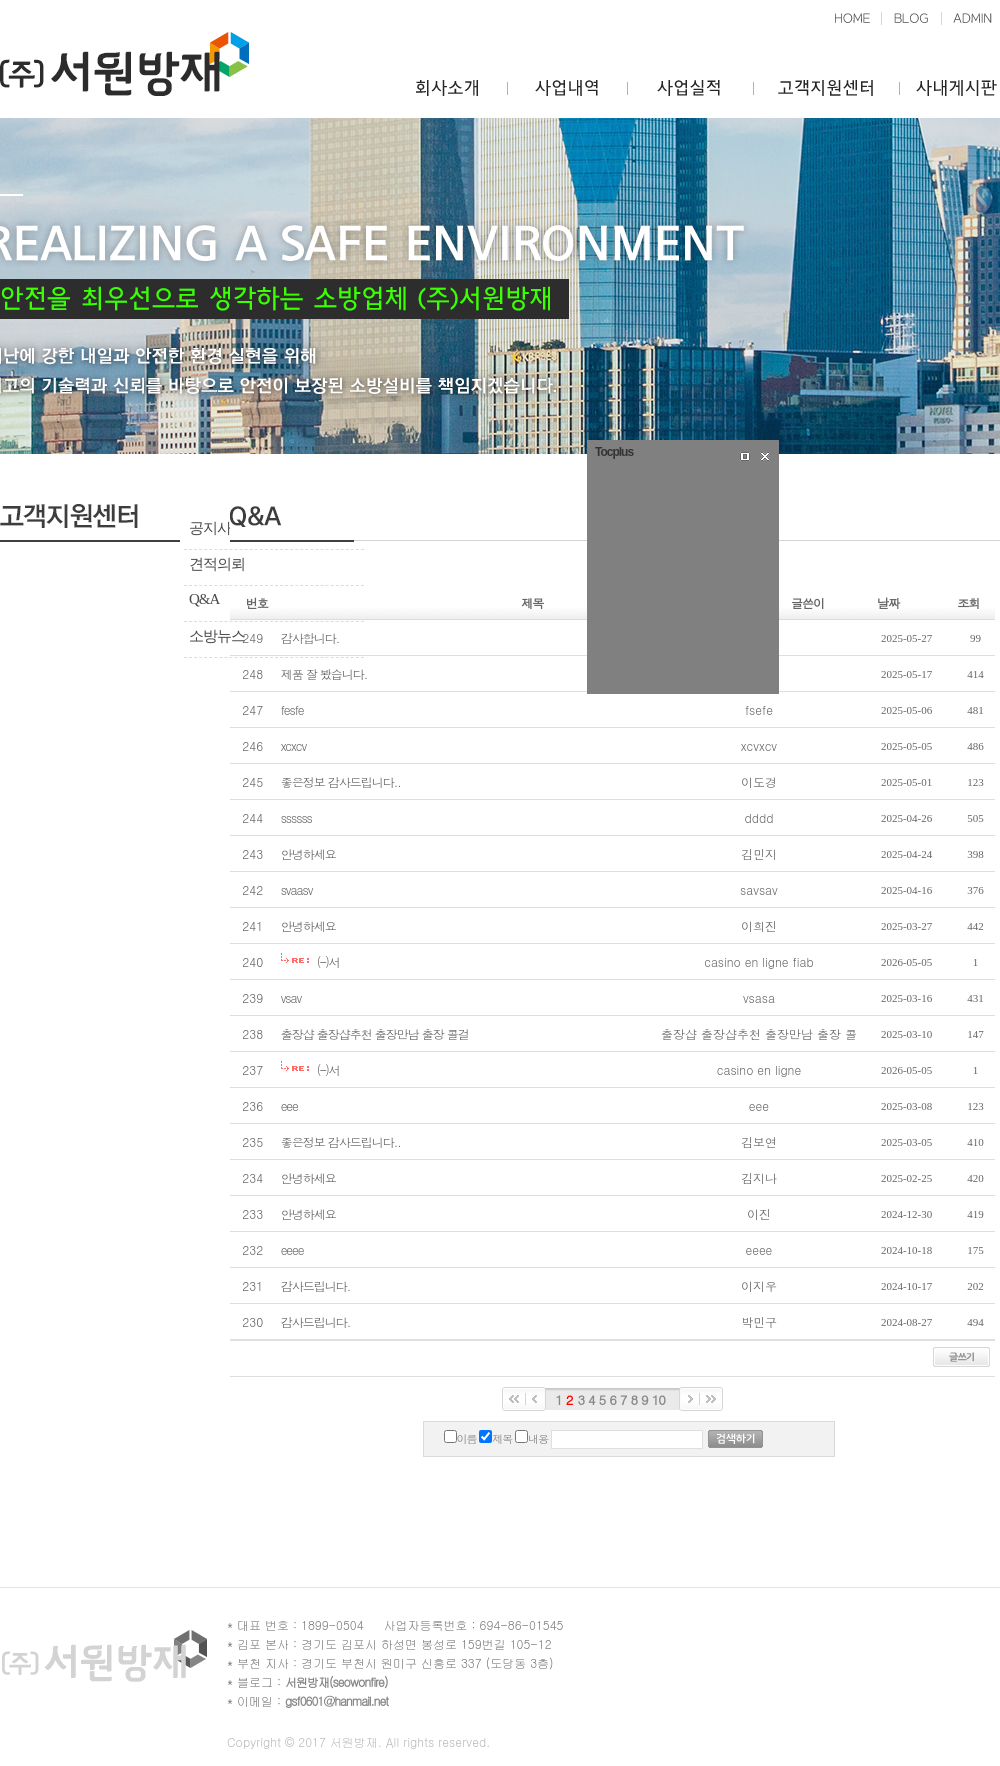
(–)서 (328, 961)
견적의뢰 (217, 564)
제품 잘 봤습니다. (324, 673)
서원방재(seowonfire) (336, 1681)
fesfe (292, 709)
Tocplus (614, 452)
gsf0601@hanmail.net (336, 1700)
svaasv (297, 889)
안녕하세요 (308, 853)
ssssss (296, 817)
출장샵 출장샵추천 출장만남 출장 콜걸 (375, 1033)
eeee (292, 1249)
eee (289, 1105)
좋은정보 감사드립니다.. (341, 781)
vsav (291, 997)
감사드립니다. (316, 1285)
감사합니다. (310, 637)
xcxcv (294, 745)
